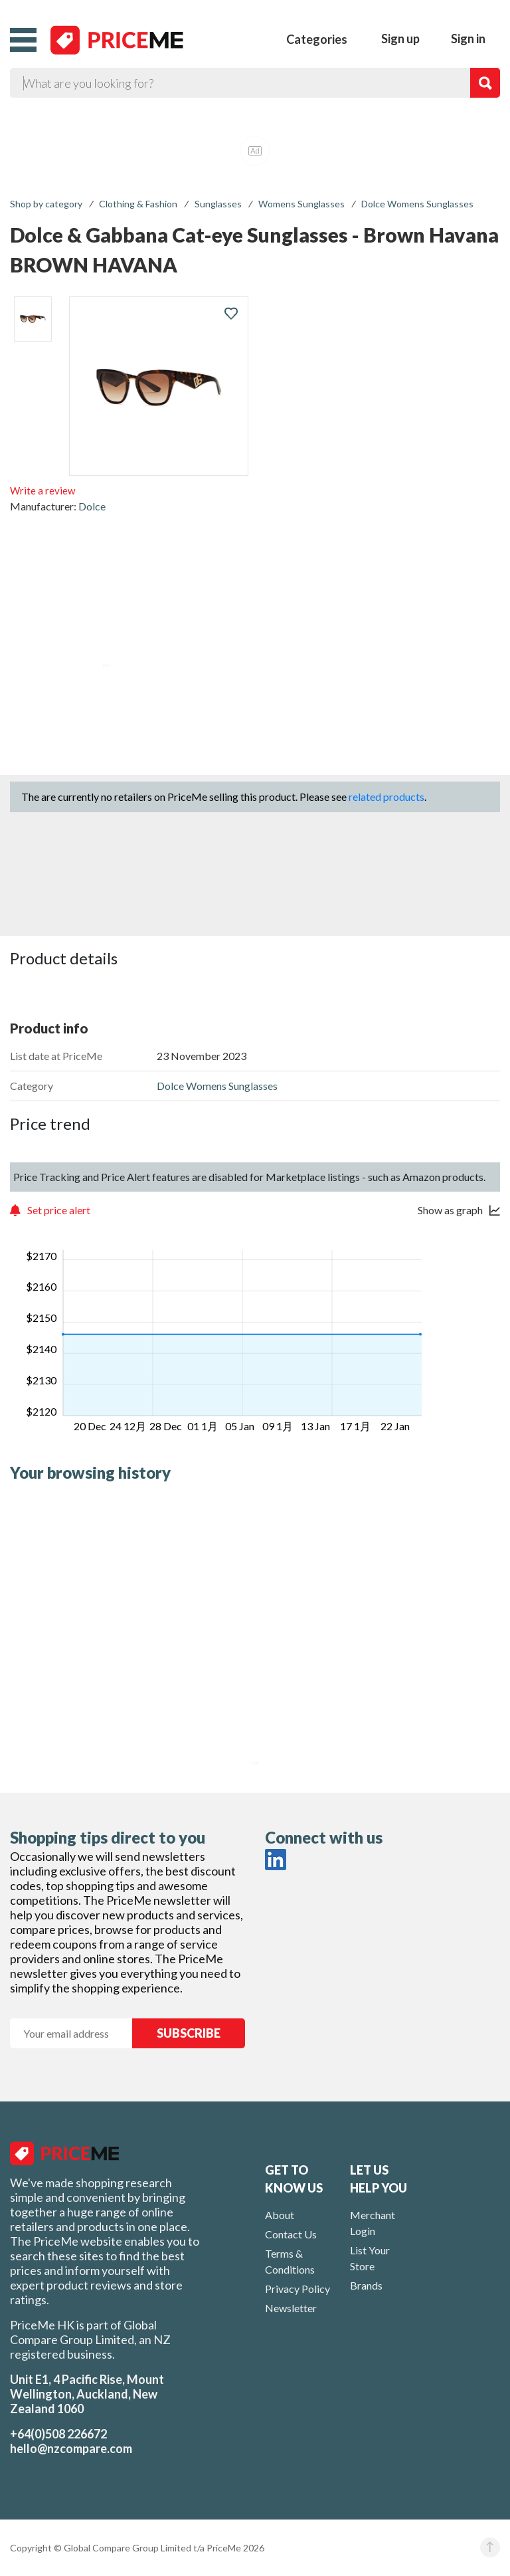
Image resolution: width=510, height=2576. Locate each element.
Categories (316, 39)
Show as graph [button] (450, 1210)
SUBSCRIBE (188, 2033)
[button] (23, 40)
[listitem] (33, 319)
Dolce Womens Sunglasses (417, 203)
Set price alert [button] (58, 1210)
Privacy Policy (297, 2288)
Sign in (468, 38)
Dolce (92, 506)
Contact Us (291, 2234)
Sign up (400, 38)
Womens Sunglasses (301, 203)
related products (386, 796)
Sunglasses (218, 203)
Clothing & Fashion (138, 203)
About (279, 2214)
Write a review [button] (42, 490)
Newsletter (291, 2308)
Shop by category (46, 203)
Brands (366, 2285)
